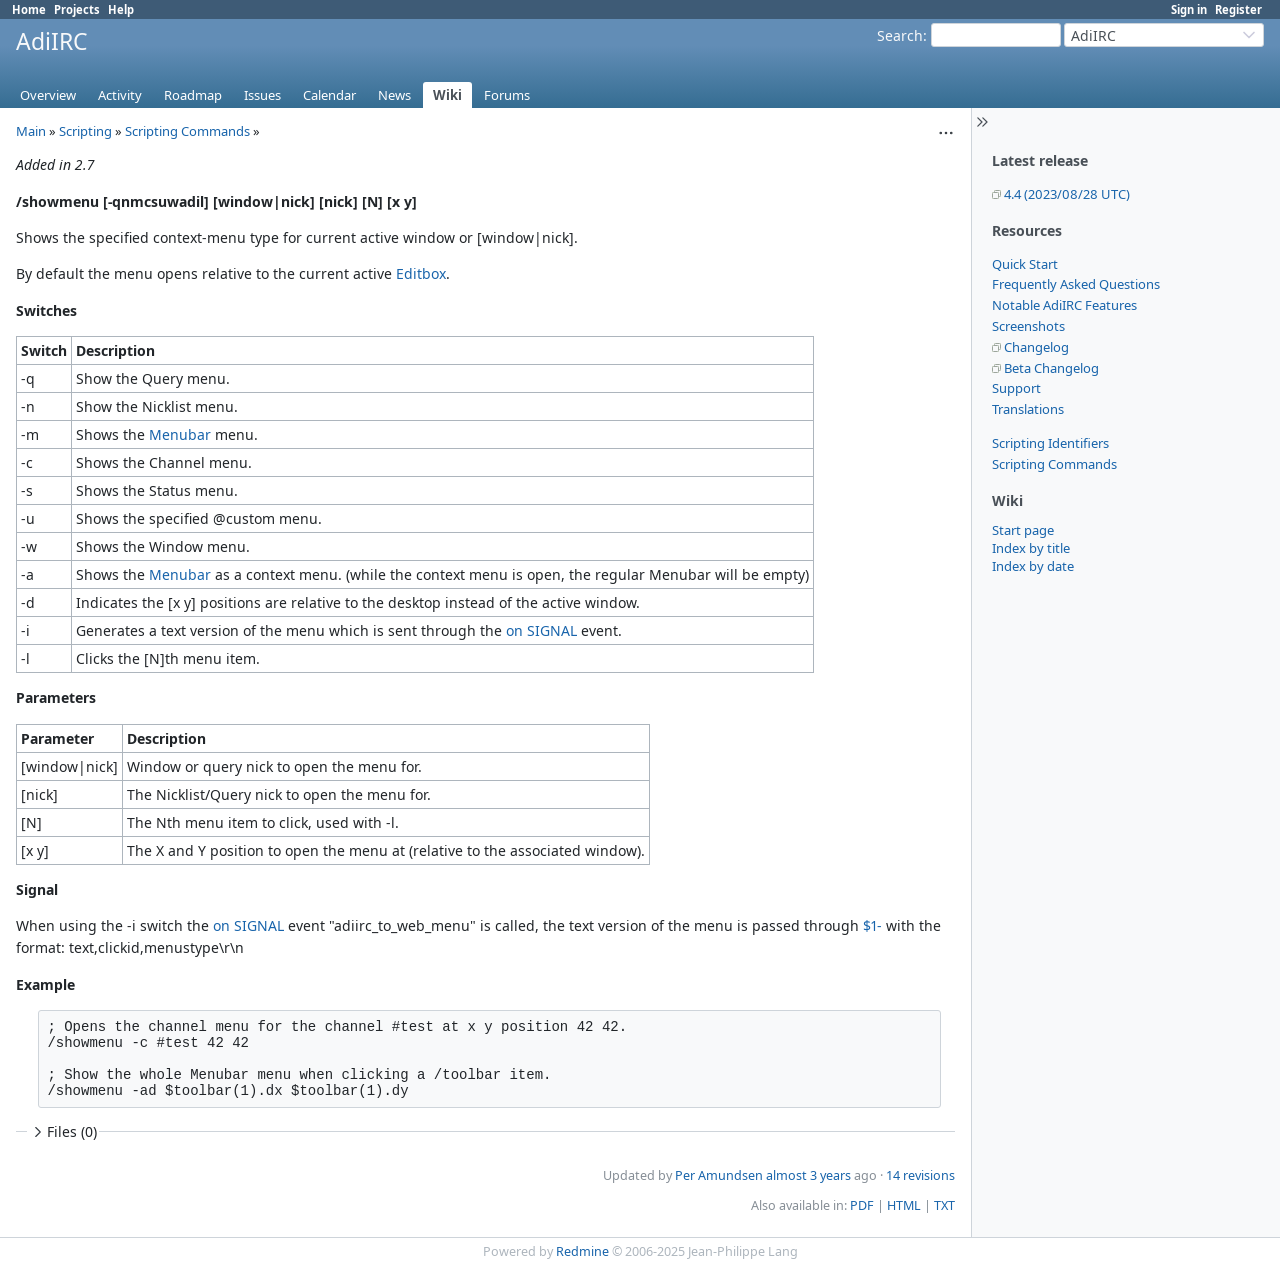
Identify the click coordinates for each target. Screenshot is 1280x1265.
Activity (120, 95)
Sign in (1189, 9)
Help (121, 9)
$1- (872, 925)
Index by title (1031, 548)
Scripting (85, 131)
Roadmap (193, 95)
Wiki (447, 95)
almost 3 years (808, 1175)
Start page (1023, 530)
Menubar (180, 434)
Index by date (1033, 566)
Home (29, 9)
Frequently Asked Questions (1076, 284)
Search (900, 35)
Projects (77, 9)
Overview (48, 95)
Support (1016, 388)
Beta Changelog (1051, 368)
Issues (262, 95)
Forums (507, 95)
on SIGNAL (541, 630)
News (394, 95)
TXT (944, 1205)
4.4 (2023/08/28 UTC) (1067, 194)
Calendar (329, 95)
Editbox (421, 273)
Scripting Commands (1054, 464)
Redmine (582, 1251)
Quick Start (1025, 264)
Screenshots (1028, 326)
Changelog (1036, 347)
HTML (904, 1205)
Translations (1028, 409)
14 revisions (920, 1175)
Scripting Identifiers (1050, 443)
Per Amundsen (719, 1175)
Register (1238, 9)
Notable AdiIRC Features (1064, 305)
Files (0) (63, 1131)
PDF (862, 1205)
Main (31, 131)
